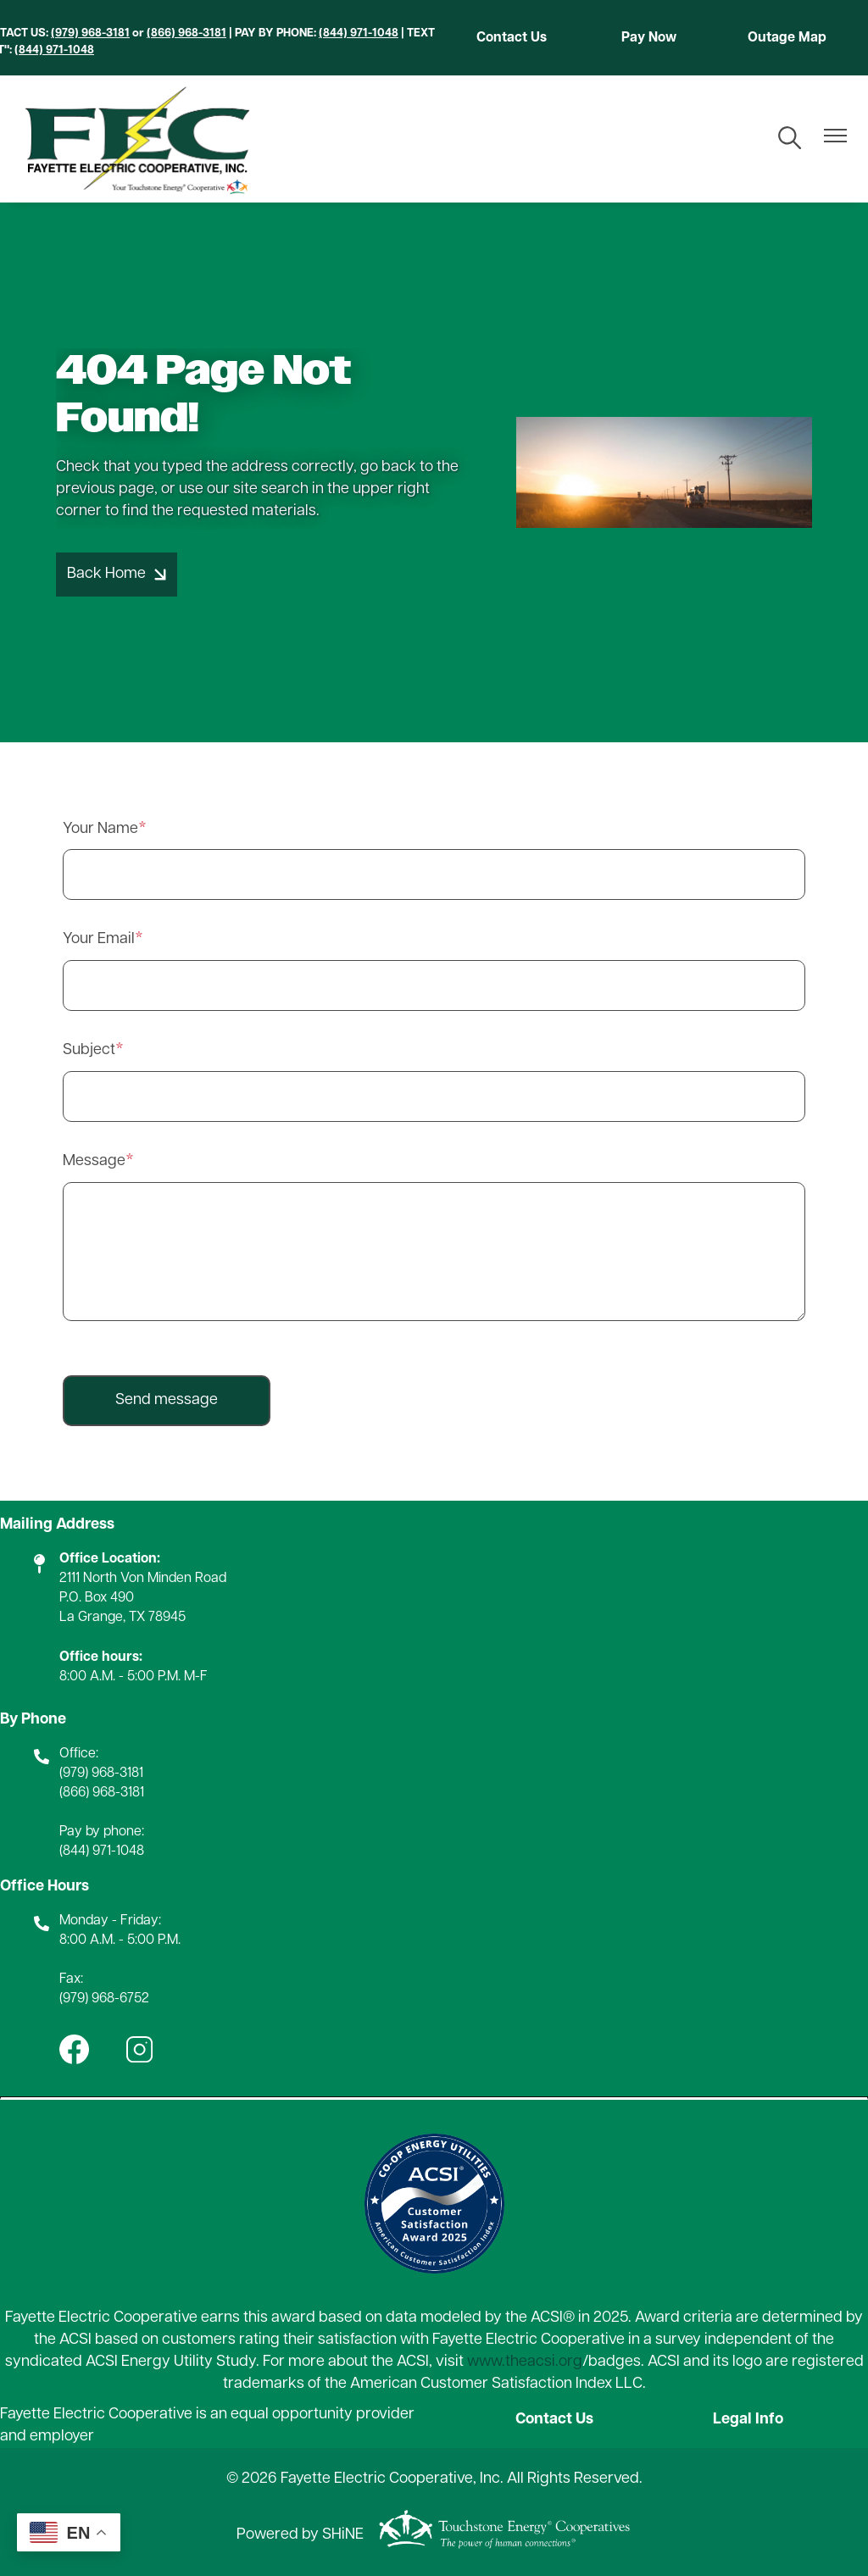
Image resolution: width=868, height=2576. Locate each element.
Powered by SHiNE (300, 2535)
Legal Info (748, 2420)
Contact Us (511, 38)
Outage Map (787, 38)
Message (94, 1161)
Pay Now (648, 38)
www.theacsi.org (524, 2362)
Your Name (100, 829)
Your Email (99, 939)
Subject (89, 1050)
